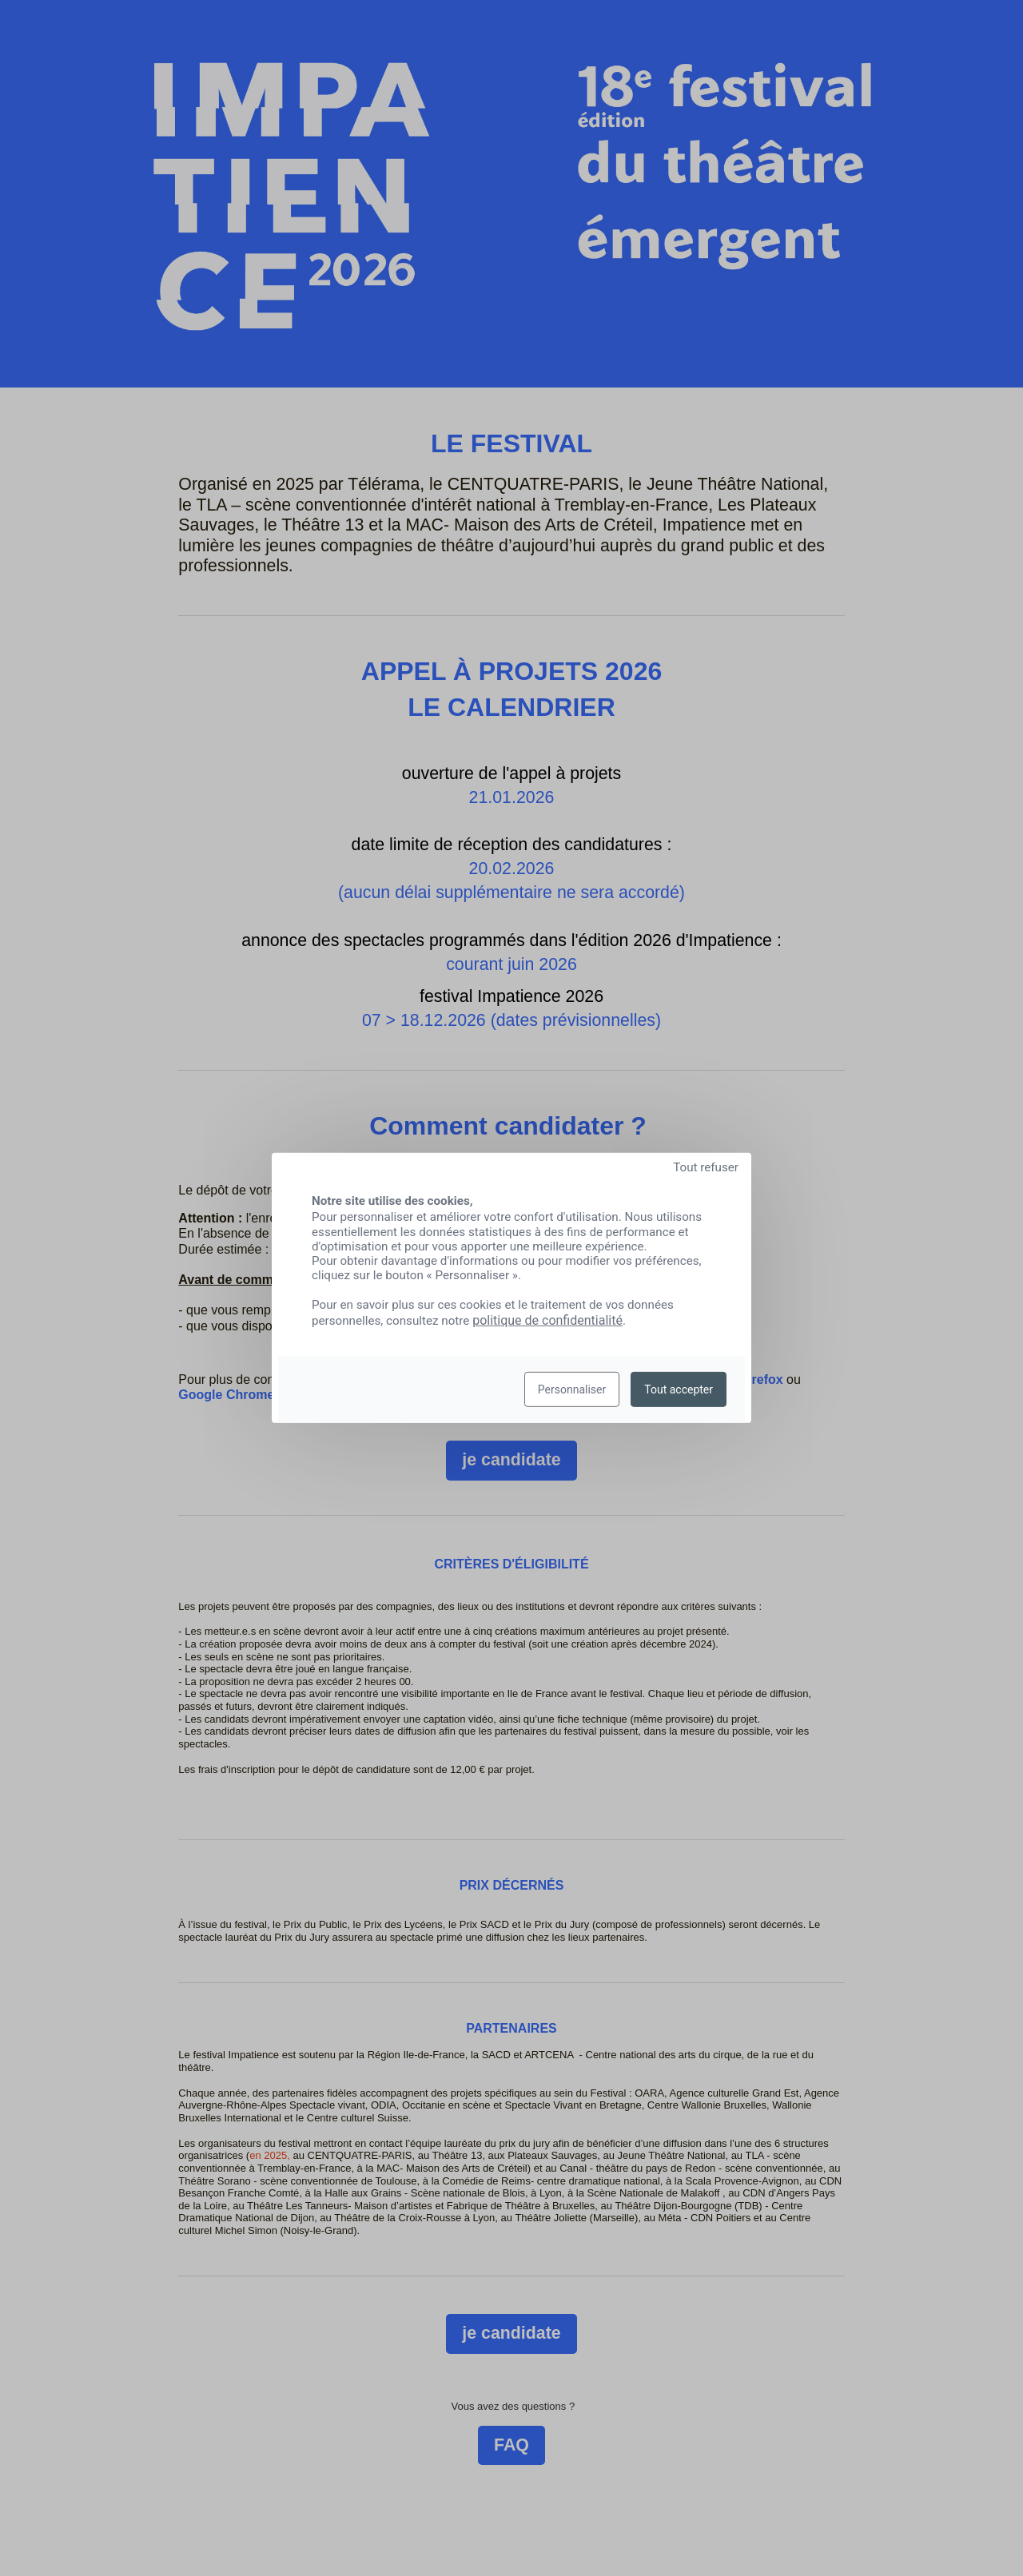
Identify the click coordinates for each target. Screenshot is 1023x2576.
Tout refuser (705, 1167)
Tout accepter (678, 1389)
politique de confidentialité (547, 1320)
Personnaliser (572, 1389)
